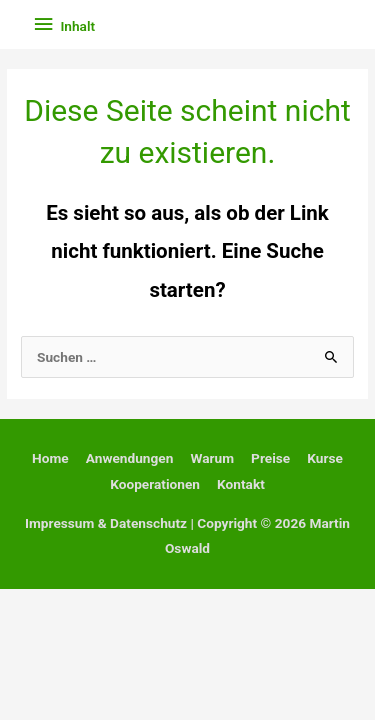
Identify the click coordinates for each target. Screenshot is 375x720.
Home (50, 458)
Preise (270, 458)
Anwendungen (130, 458)
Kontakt (241, 484)
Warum (212, 458)
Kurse (325, 458)
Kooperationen (155, 484)
